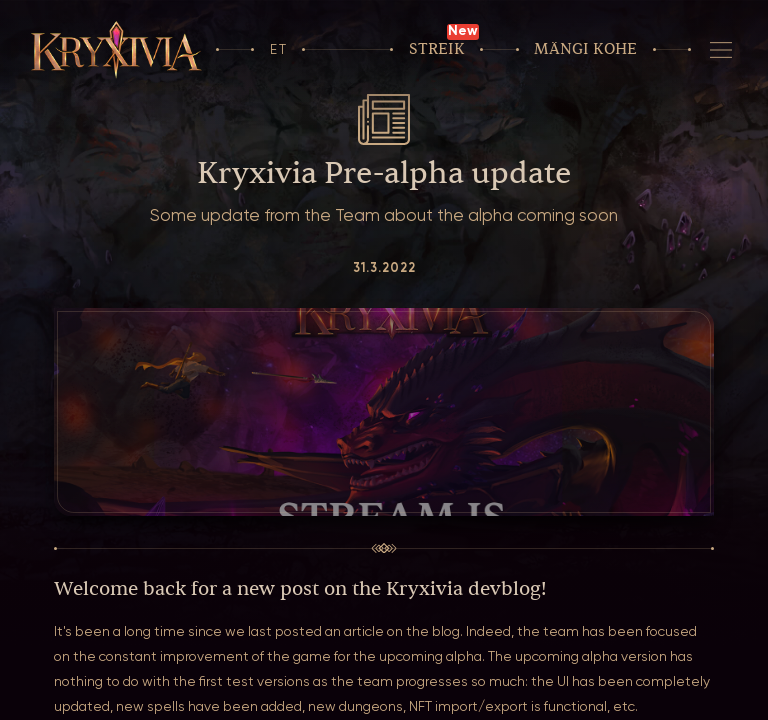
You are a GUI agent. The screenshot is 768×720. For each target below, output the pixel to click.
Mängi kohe (585, 49)
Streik (437, 49)
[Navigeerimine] (721, 50)
